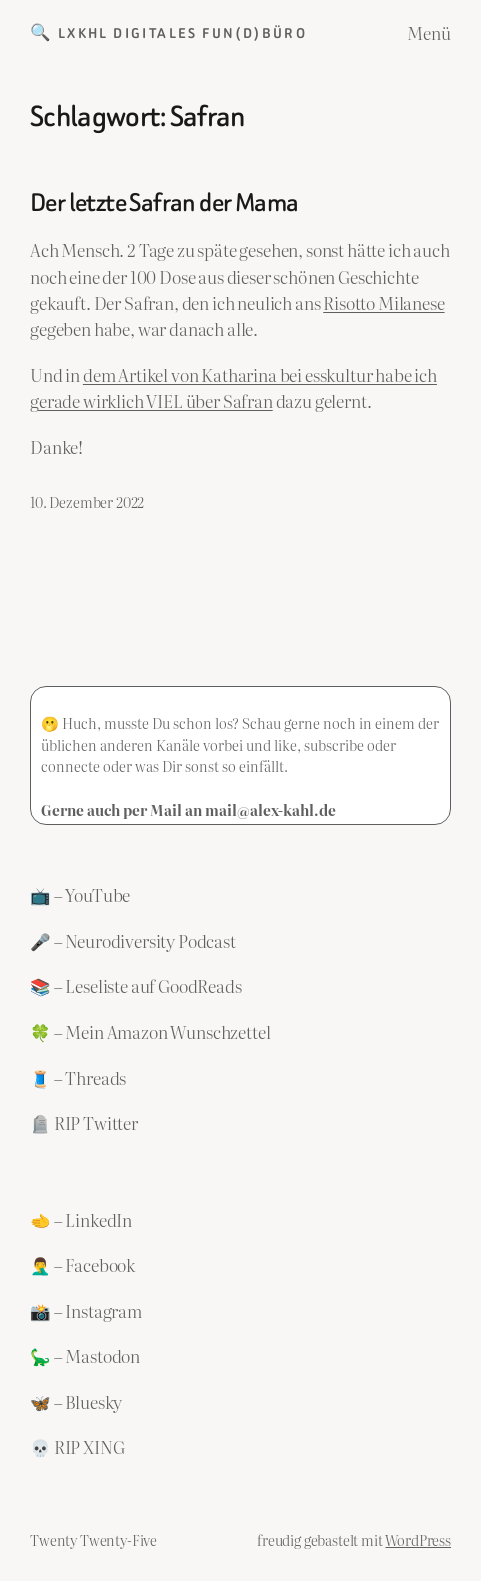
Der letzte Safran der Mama (164, 203)
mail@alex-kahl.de (270, 809)
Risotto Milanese (383, 303)
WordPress (418, 1539)
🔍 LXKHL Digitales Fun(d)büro (168, 33)
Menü (429, 33)
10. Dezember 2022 (87, 501)
